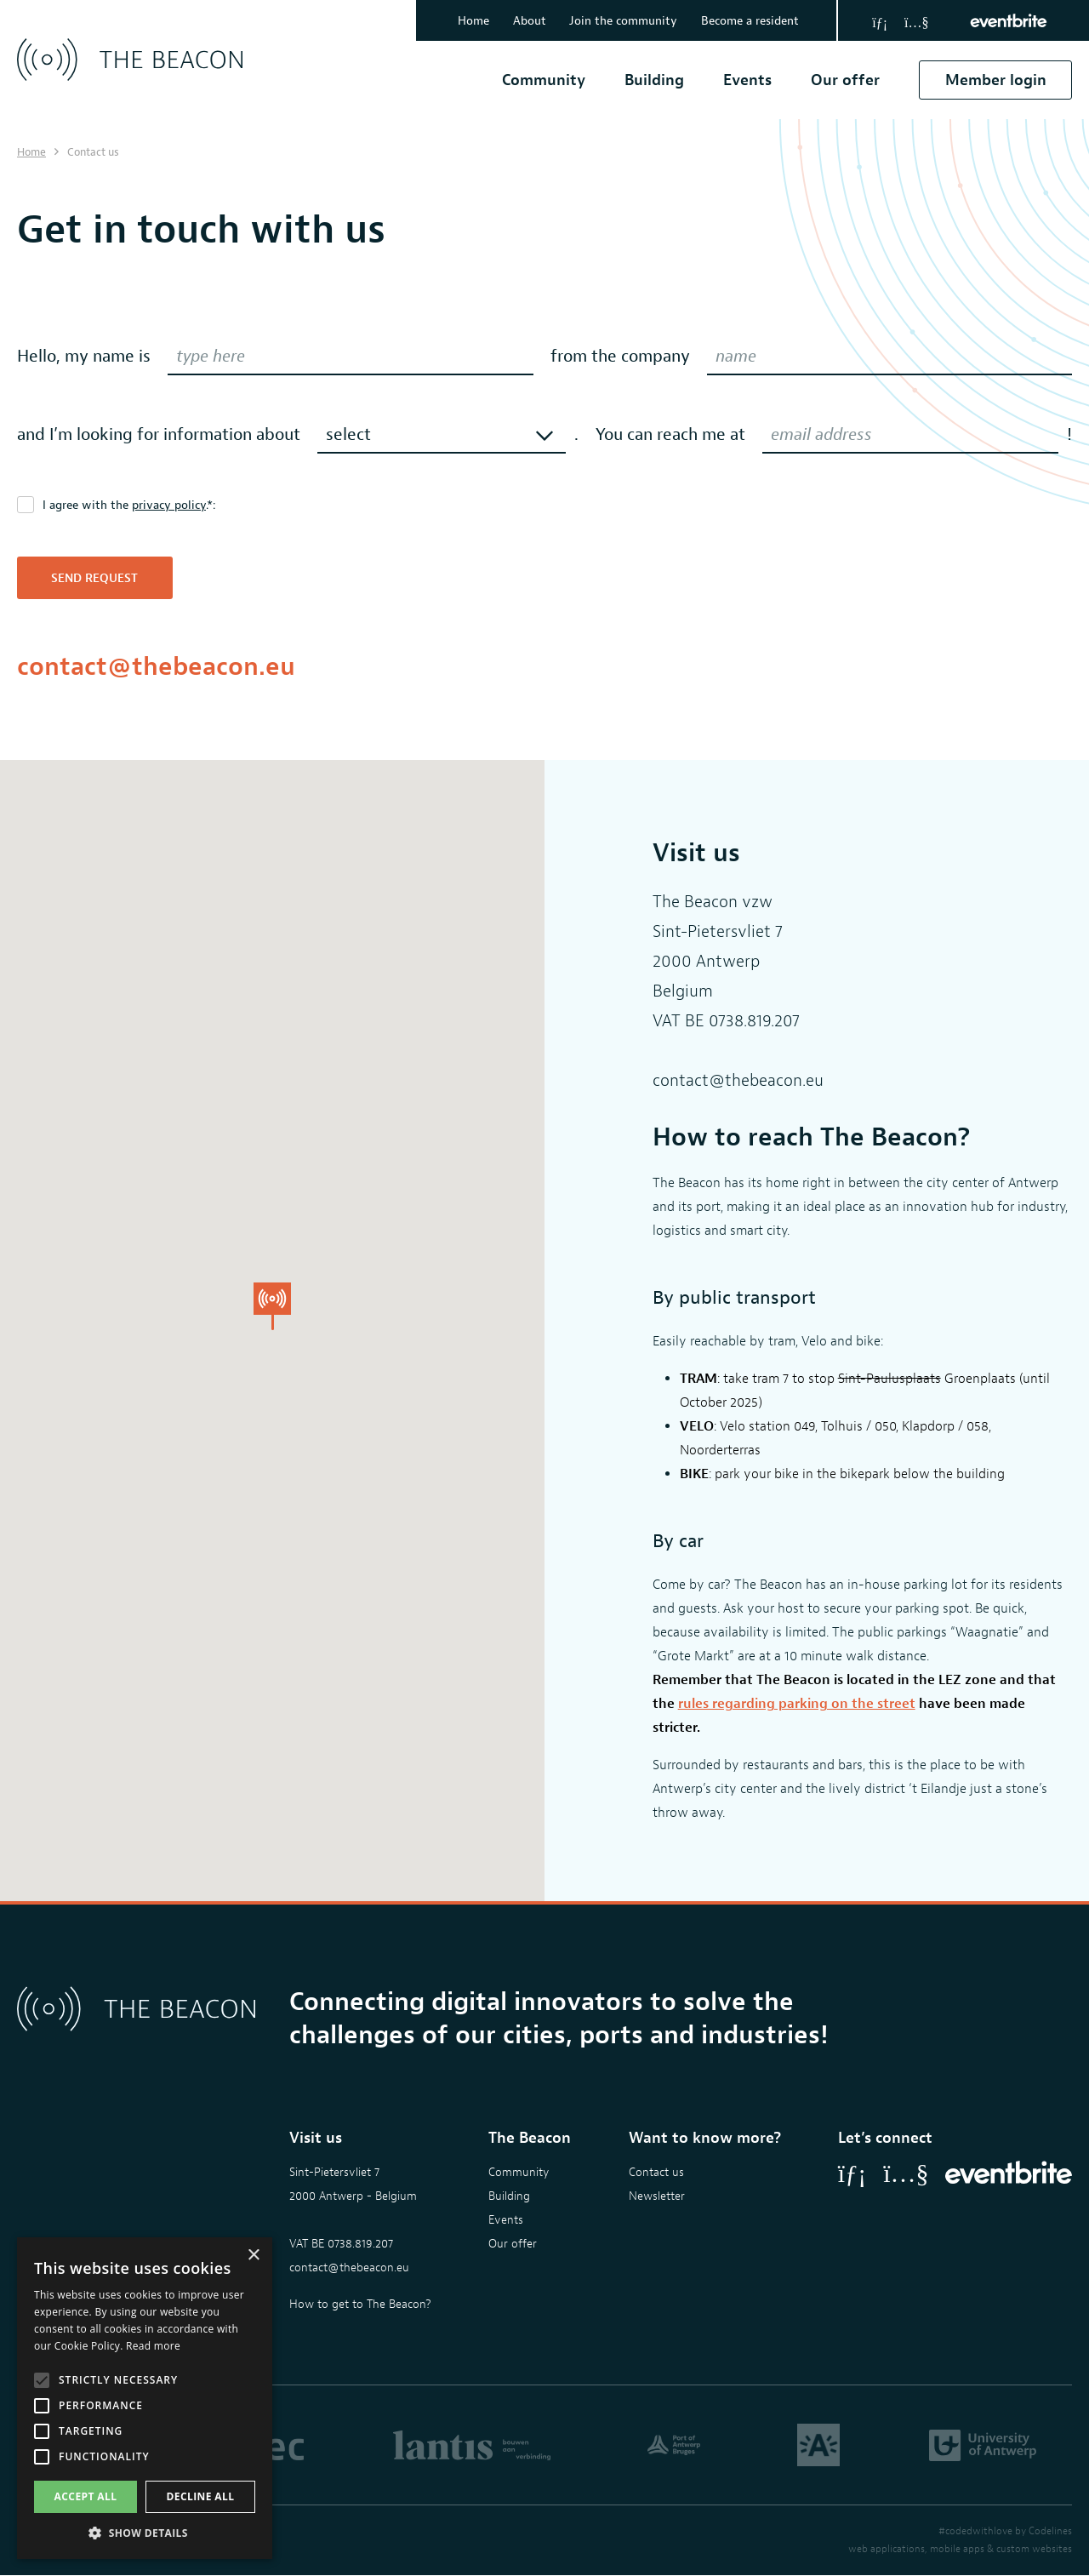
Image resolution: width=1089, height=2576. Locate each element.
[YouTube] (916, 20)
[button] (144, 2533)
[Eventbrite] (1008, 20)
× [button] (253, 2255)
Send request (95, 578)
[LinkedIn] (879, 20)
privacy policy (169, 505)
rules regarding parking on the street (796, 1703)
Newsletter (657, 2197)
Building (653, 80)
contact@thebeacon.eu (156, 666)
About (524, 21)
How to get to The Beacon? (360, 2305)
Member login (995, 80)
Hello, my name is (84, 356)
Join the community (621, 21)
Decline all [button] (201, 2496)
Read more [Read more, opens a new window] (153, 2346)
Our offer (844, 80)
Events (746, 80)
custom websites (1034, 2549)
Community (542, 80)
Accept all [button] (85, 2496)
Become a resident (749, 21)
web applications (886, 2549)
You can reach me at (670, 434)
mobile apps (957, 2549)
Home (466, 21)
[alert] (144, 2398)
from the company (620, 356)
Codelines (1050, 2532)
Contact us (656, 2173)
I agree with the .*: (129, 505)
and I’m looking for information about (158, 434)
